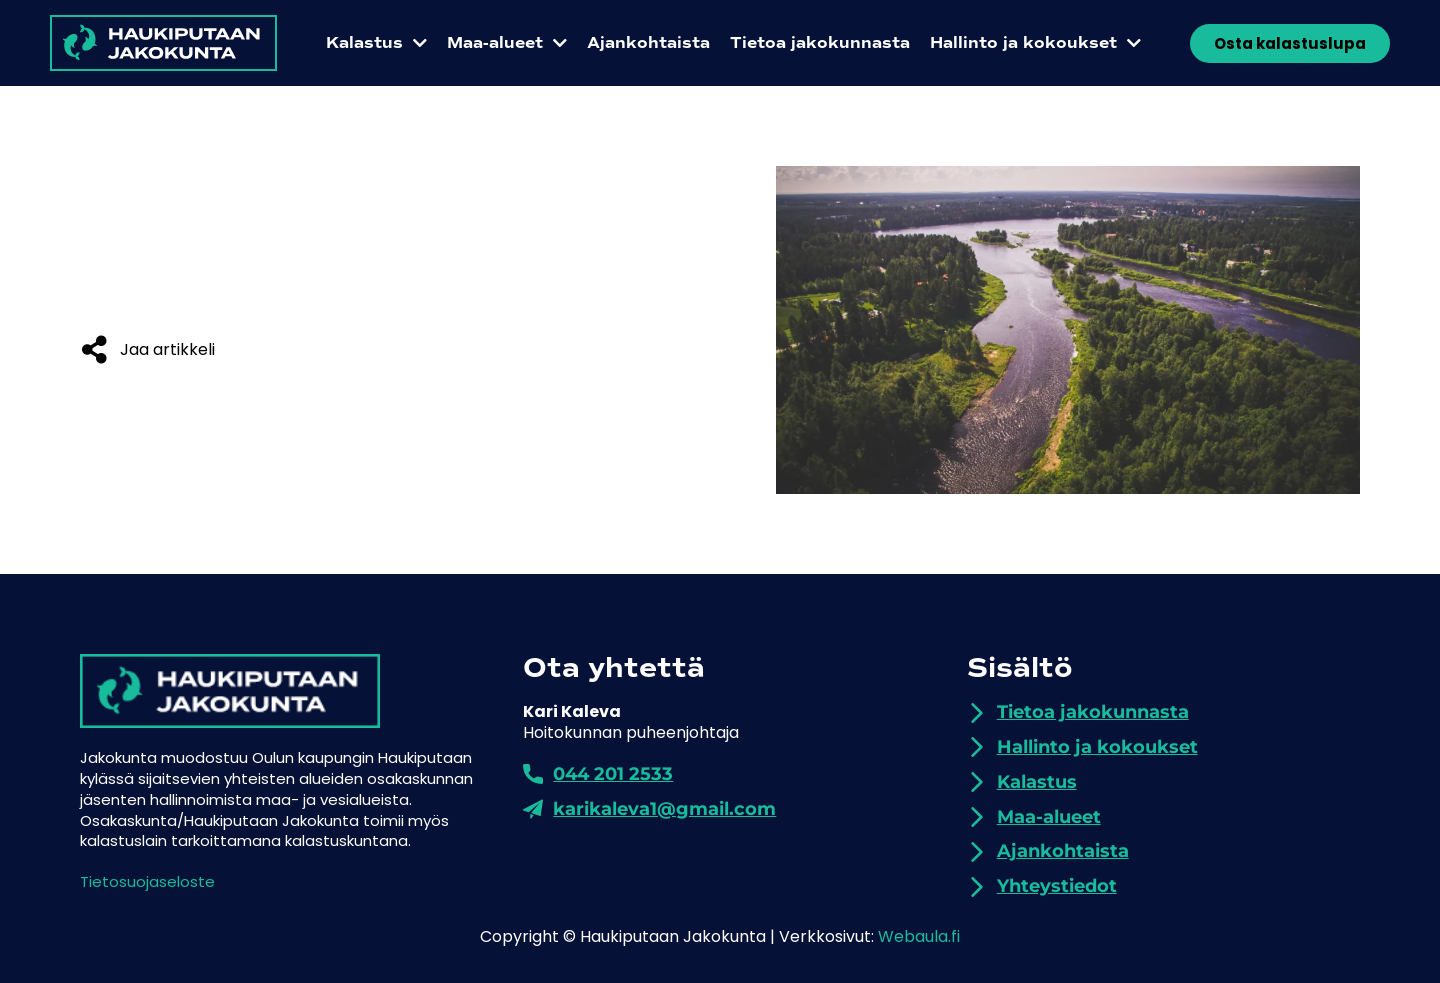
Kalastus (376, 43)
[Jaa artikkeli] (94, 350)
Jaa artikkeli (167, 349)
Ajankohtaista (648, 43)
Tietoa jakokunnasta (820, 43)
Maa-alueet (507, 43)
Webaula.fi (919, 936)
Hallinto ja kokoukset (1035, 43)
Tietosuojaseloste (147, 881)
